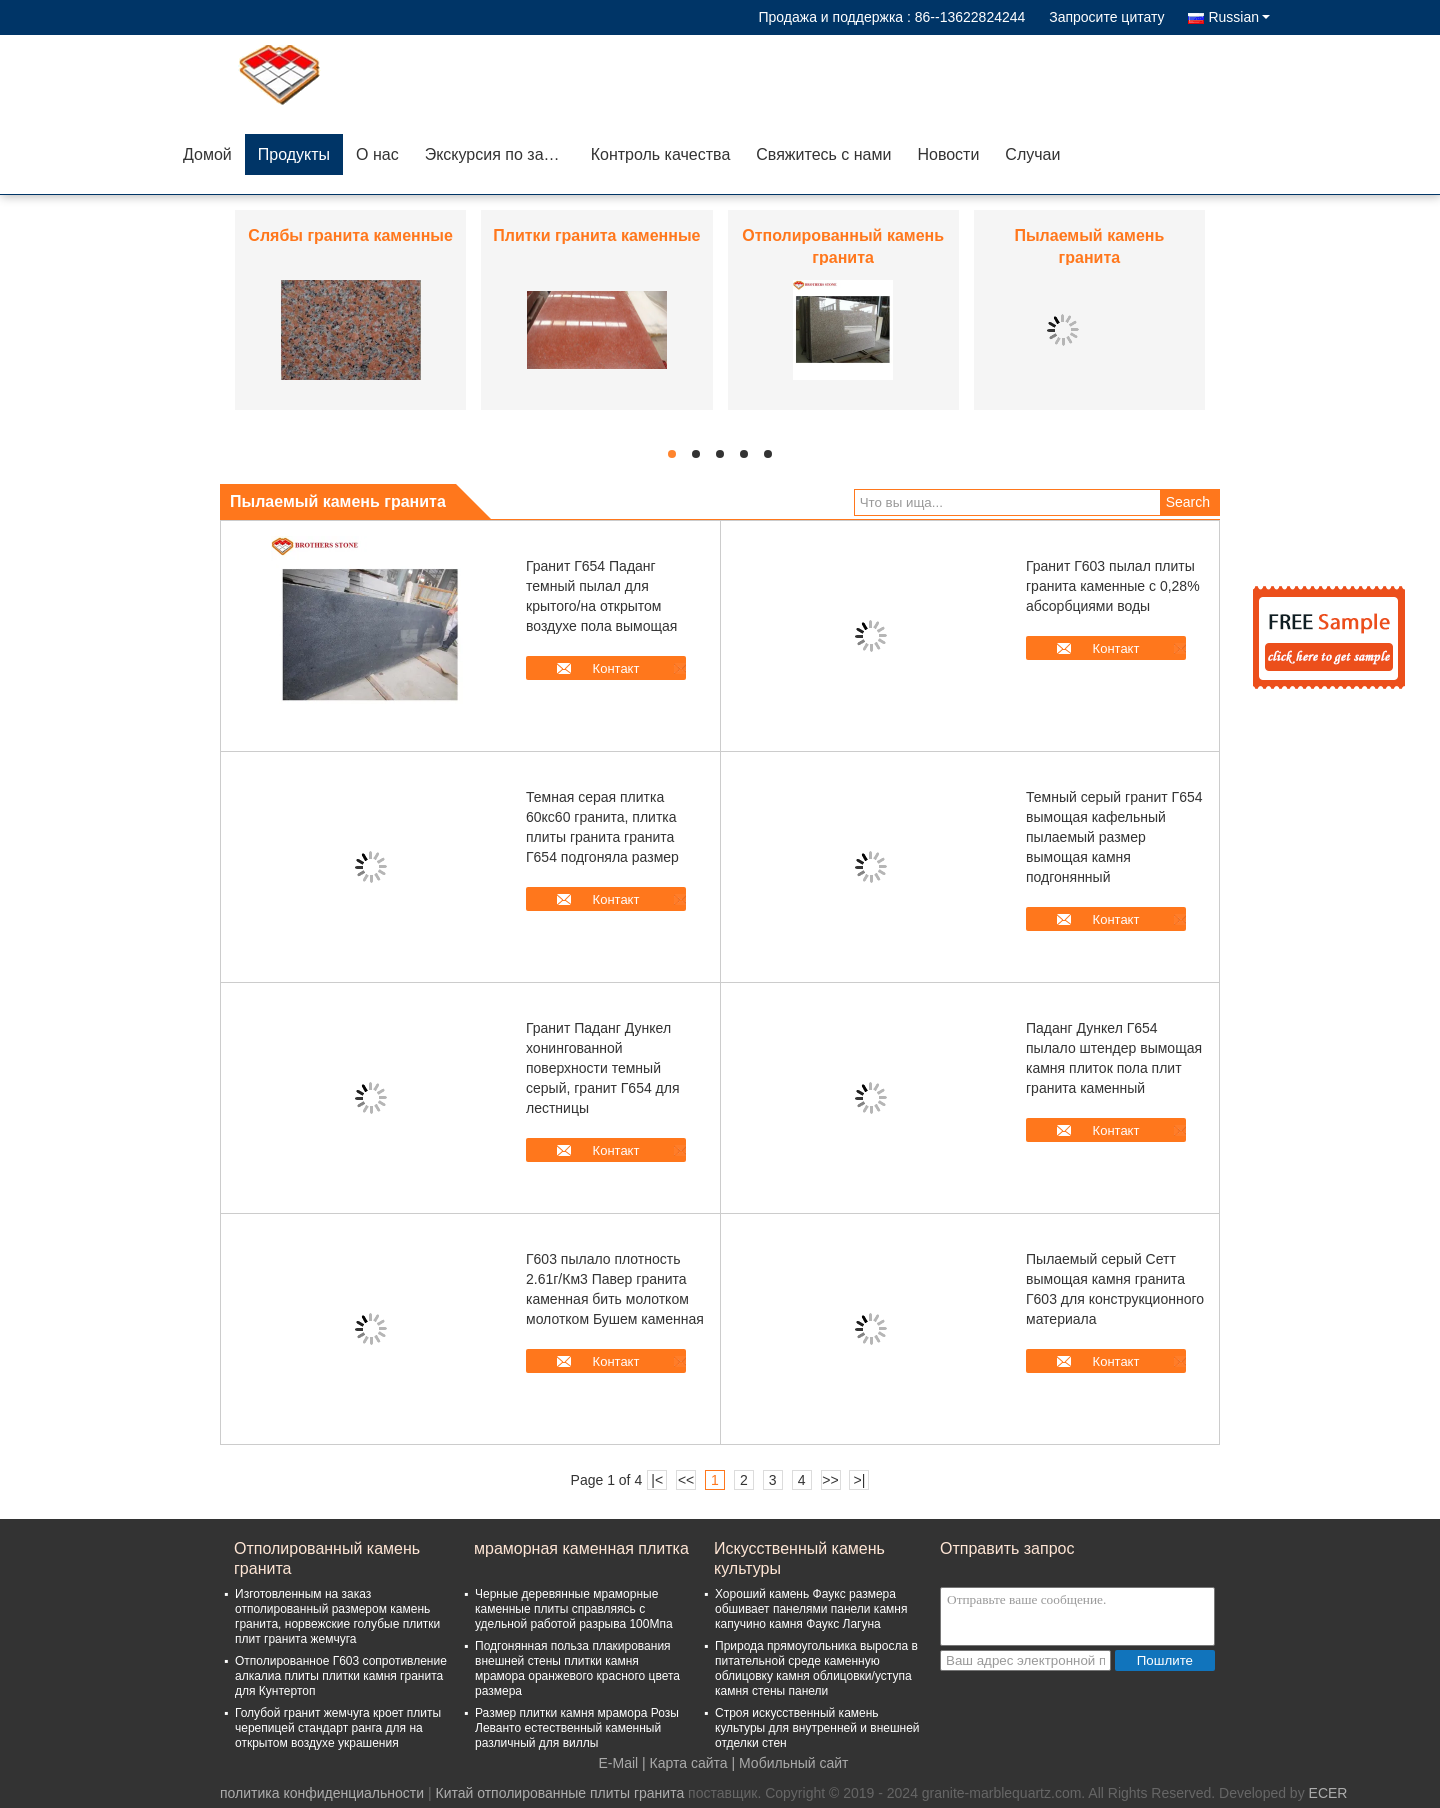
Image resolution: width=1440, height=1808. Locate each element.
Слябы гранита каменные (350, 235)
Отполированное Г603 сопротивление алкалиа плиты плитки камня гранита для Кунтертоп (341, 1676)
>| (860, 1480)
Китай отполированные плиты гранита (559, 1793)
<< (686, 1480)
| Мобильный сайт (790, 1763)
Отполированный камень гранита (327, 1558)
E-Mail (619, 1763)
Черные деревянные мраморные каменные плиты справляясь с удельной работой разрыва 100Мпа (574, 1609)
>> (830, 1480)
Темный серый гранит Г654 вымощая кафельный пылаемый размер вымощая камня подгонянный (1114, 837)
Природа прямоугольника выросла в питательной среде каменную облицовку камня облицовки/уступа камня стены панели (816, 1668)
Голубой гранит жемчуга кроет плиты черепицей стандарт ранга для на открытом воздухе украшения (338, 1728)
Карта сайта (689, 1763)
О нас (377, 154)
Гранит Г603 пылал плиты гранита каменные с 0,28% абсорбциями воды (1113, 586)
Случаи (1032, 154)
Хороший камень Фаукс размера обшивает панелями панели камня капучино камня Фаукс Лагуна (811, 1609)
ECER (1328, 1793)
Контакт (616, 668)
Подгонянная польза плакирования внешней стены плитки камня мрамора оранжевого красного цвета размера (577, 1668)
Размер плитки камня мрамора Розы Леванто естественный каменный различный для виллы (577, 1728)
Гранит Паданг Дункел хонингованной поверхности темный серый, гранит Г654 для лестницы (603, 1068)
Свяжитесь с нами (823, 154)
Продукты (294, 154)
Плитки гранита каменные (596, 235)
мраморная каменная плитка (581, 1548)
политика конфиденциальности (322, 1793)
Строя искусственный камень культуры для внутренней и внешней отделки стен (817, 1728)
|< (657, 1480)
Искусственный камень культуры (799, 1558)
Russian (1239, 17)
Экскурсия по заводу (501, 154)
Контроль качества (661, 154)
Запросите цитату (1106, 17)
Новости (948, 154)
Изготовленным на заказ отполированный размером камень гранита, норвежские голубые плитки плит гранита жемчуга (337, 1616)
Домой (207, 154)
